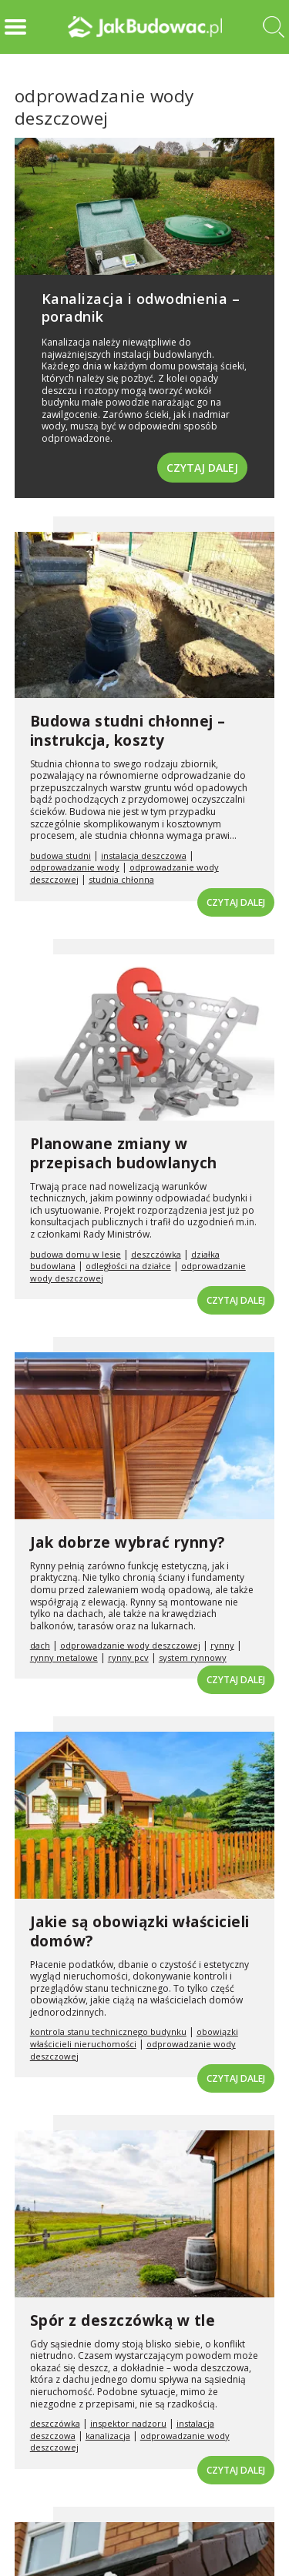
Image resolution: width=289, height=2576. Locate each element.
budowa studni (60, 855)
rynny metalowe (64, 1657)
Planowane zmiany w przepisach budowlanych (123, 1153)
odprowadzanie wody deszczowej (130, 1645)
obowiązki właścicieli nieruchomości (134, 2038)
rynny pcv (128, 1657)
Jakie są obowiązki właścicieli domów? (140, 1931)
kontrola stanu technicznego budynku (108, 2031)
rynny (222, 1645)
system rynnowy (193, 1657)
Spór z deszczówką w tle (123, 2320)
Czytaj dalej (202, 467)
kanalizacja (108, 2435)
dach (40, 1645)
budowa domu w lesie (75, 1254)
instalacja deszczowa (144, 855)
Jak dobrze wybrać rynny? (127, 1542)
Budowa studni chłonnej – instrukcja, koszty (128, 730)
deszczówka (156, 1254)
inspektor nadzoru (128, 2423)
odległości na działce (128, 1265)
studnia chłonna (121, 879)
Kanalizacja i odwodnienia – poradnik (141, 307)
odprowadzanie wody (74, 867)
